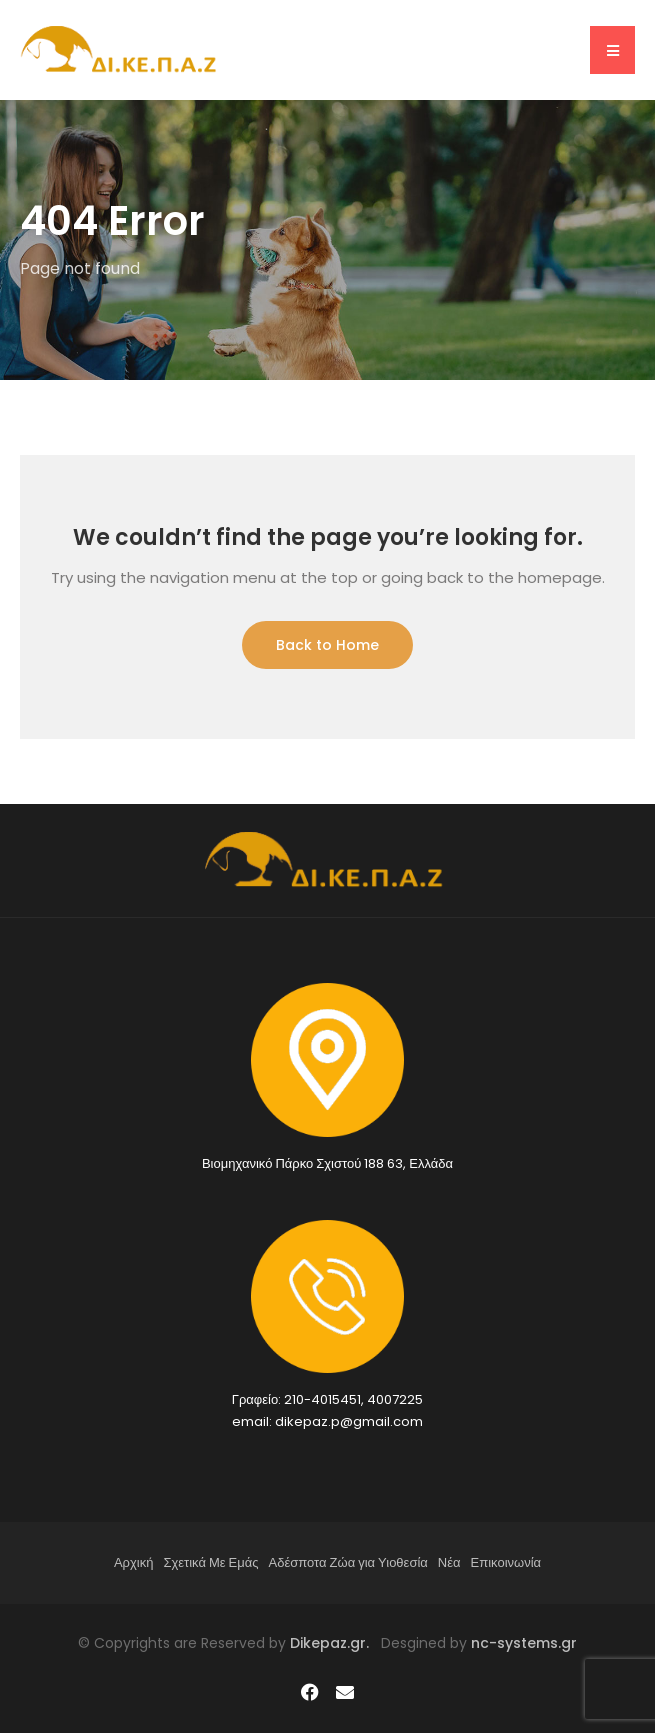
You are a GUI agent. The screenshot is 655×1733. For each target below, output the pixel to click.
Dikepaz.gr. (335, 1643)
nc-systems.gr (522, 1643)
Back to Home (327, 645)
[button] (612, 50)
